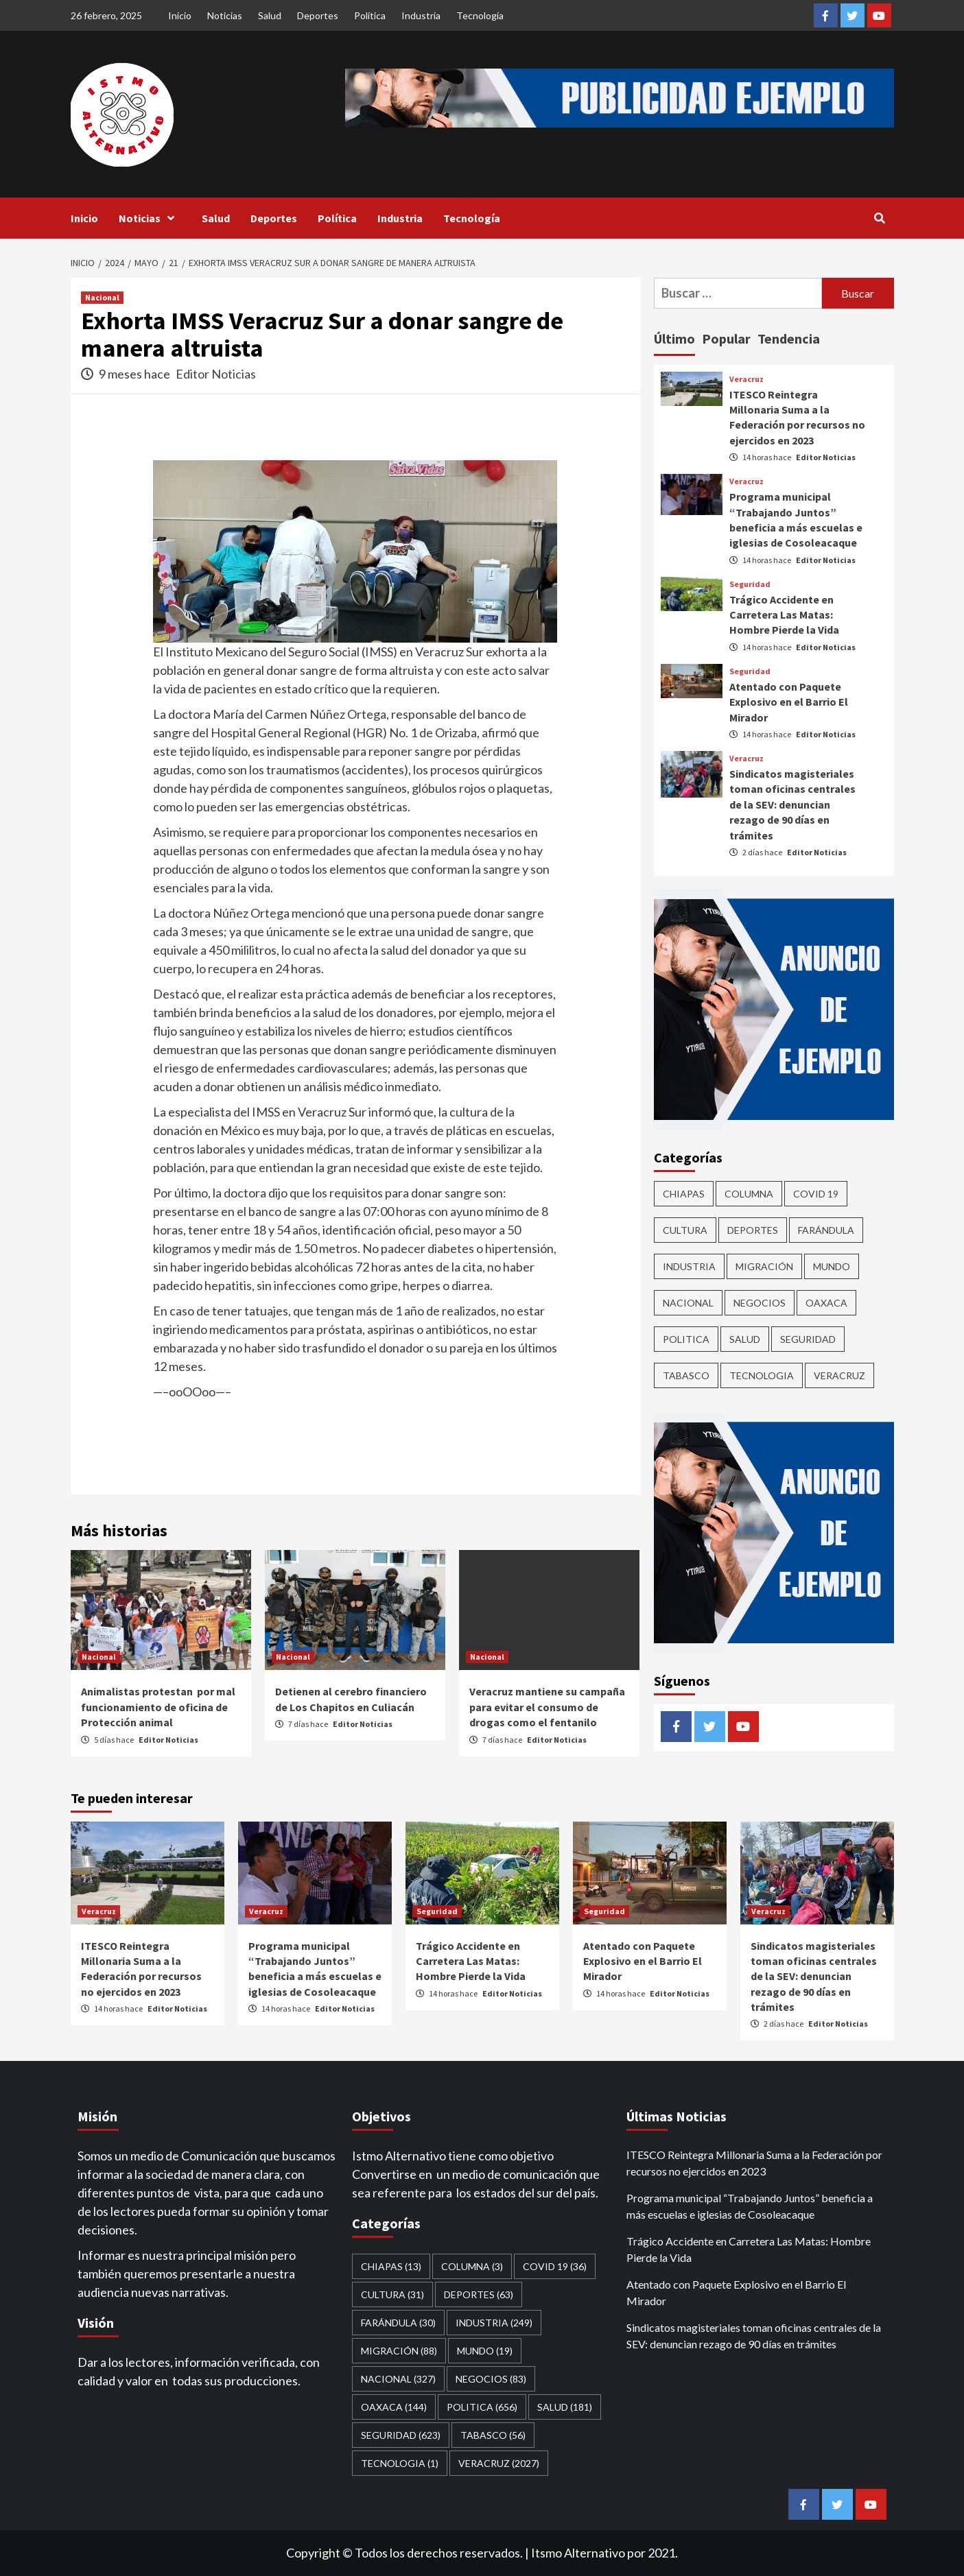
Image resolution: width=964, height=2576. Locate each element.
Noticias (224, 15)
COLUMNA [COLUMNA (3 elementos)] (749, 1194)
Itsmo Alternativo (578, 2552)
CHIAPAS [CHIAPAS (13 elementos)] (684, 1194)
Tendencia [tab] (788, 338)
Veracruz (746, 379)
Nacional (102, 297)
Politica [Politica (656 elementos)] (686, 1339)
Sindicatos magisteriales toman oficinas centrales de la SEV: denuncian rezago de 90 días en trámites (792, 804)
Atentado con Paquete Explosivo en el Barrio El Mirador (788, 702)
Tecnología (480, 15)
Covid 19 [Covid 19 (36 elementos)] (815, 1194)
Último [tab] (674, 338)
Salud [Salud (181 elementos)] (744, 1339)
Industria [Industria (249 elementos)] (689, 1266)
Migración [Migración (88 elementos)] (764, 1266)
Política (370, 15)
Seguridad (750, 584)
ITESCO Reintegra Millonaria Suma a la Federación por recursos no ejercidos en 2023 (754, 2163)
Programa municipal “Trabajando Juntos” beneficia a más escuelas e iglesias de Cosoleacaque (749, 2206)
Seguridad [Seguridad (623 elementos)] (808, 1339)
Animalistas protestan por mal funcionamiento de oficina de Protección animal (158, 1706)
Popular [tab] (726, 338)
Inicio (179, 15)
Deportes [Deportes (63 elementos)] (752, 1230)
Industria (420, 15)
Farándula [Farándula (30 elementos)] (826, 1230)
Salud (269, 15)
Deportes (317, 15)
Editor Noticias (216, 373)
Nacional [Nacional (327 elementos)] (688, 1303)
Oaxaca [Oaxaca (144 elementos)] (826, 1303)
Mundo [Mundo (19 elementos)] (831, 1266)
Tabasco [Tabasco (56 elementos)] (686, 1375)
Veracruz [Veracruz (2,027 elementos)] (839, 1375)
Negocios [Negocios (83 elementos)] (759, 1303)
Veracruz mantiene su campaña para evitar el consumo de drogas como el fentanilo (547, 1706)
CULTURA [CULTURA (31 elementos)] (685, 1230)
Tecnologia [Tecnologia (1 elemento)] (761, 1375)
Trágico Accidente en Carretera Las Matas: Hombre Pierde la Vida (784, 615)
